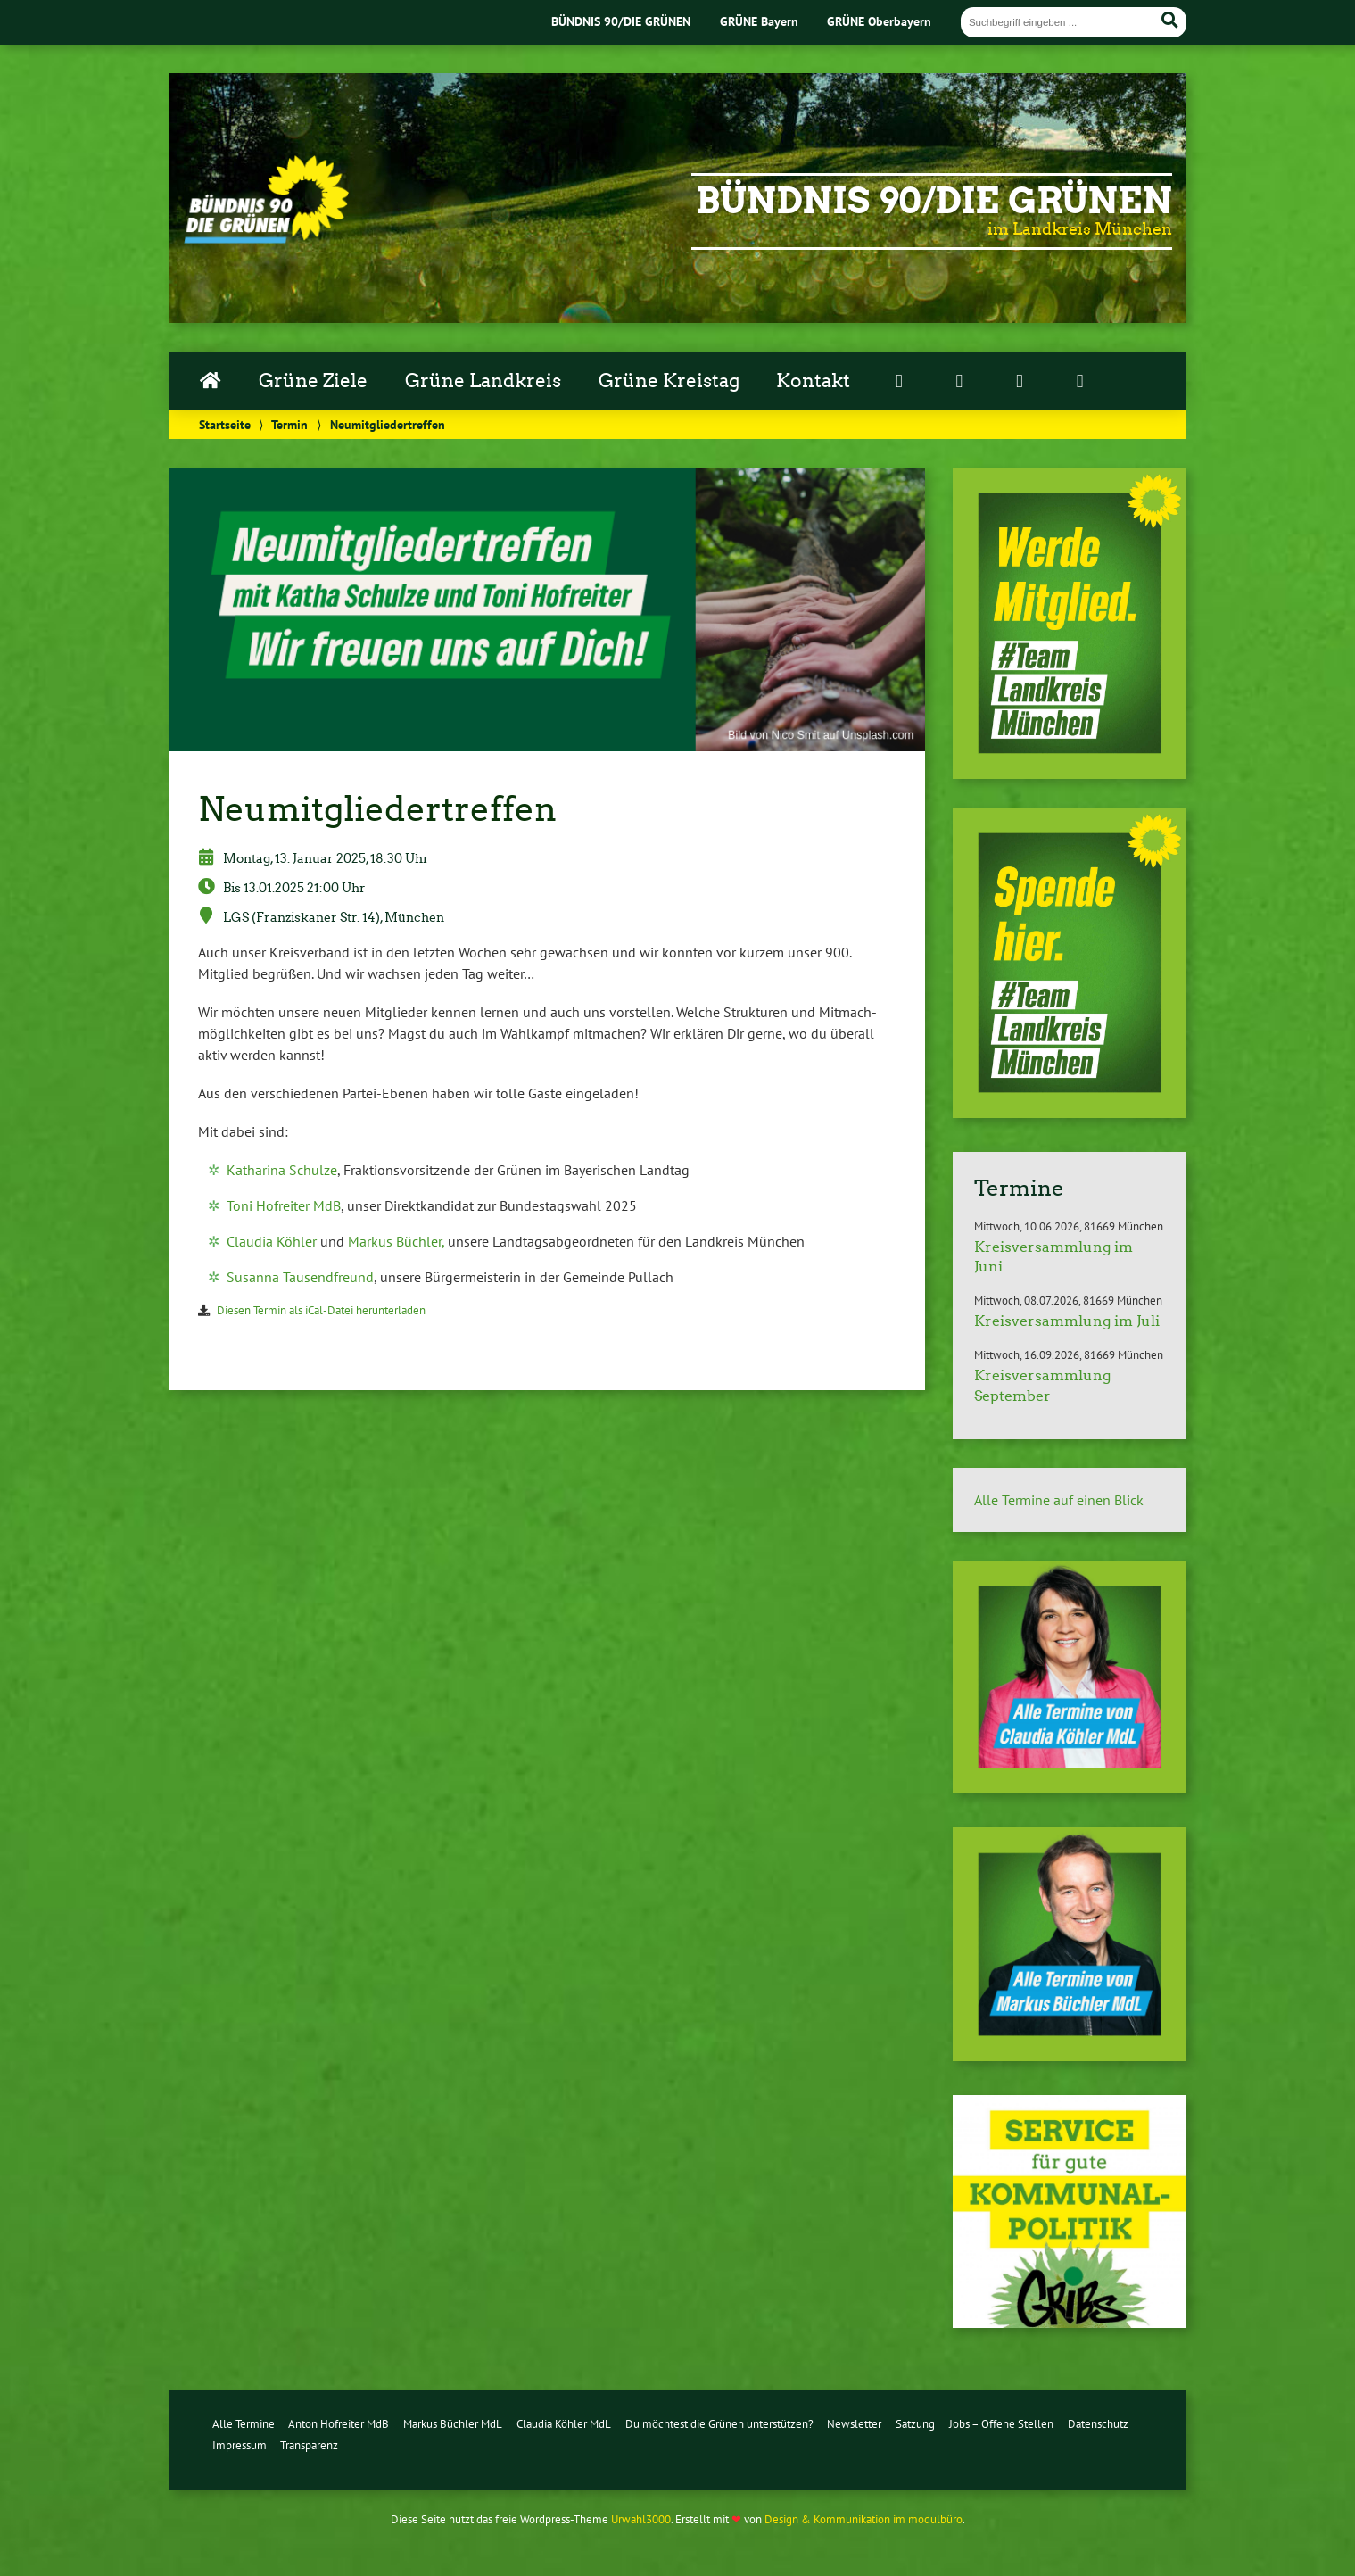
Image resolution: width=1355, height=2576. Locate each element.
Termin (289, 424)
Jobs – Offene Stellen (1001, 2423)
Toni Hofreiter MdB (284, 1205)
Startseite (225, 424)
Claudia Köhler (272, 1241)
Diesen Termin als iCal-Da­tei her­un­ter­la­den (321, 1310)
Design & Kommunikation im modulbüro (863, 2519)
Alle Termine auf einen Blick (1059, 1500)
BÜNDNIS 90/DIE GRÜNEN (620, 20)
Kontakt (813, 381)
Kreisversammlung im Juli (1067, 1321)
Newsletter (854, 2423)
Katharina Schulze (282, 1170)
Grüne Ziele (313, 381)
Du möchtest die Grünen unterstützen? (719, 2423)
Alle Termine (243, 2423)
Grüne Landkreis (483, 381)
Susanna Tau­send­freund (300, 1277)
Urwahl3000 (641, 2519)
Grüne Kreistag (669, 381)
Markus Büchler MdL (452, 2423)
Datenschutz (1098, 2423)
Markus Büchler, (396, 1241)
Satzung (915, 2423)
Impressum (239, 2445)
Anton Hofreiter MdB (338, 2423)
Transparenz (309, 2445)
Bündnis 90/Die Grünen (934, 200)
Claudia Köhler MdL (563, 2423)
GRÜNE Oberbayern (879, 20)
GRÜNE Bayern (759, 20)
